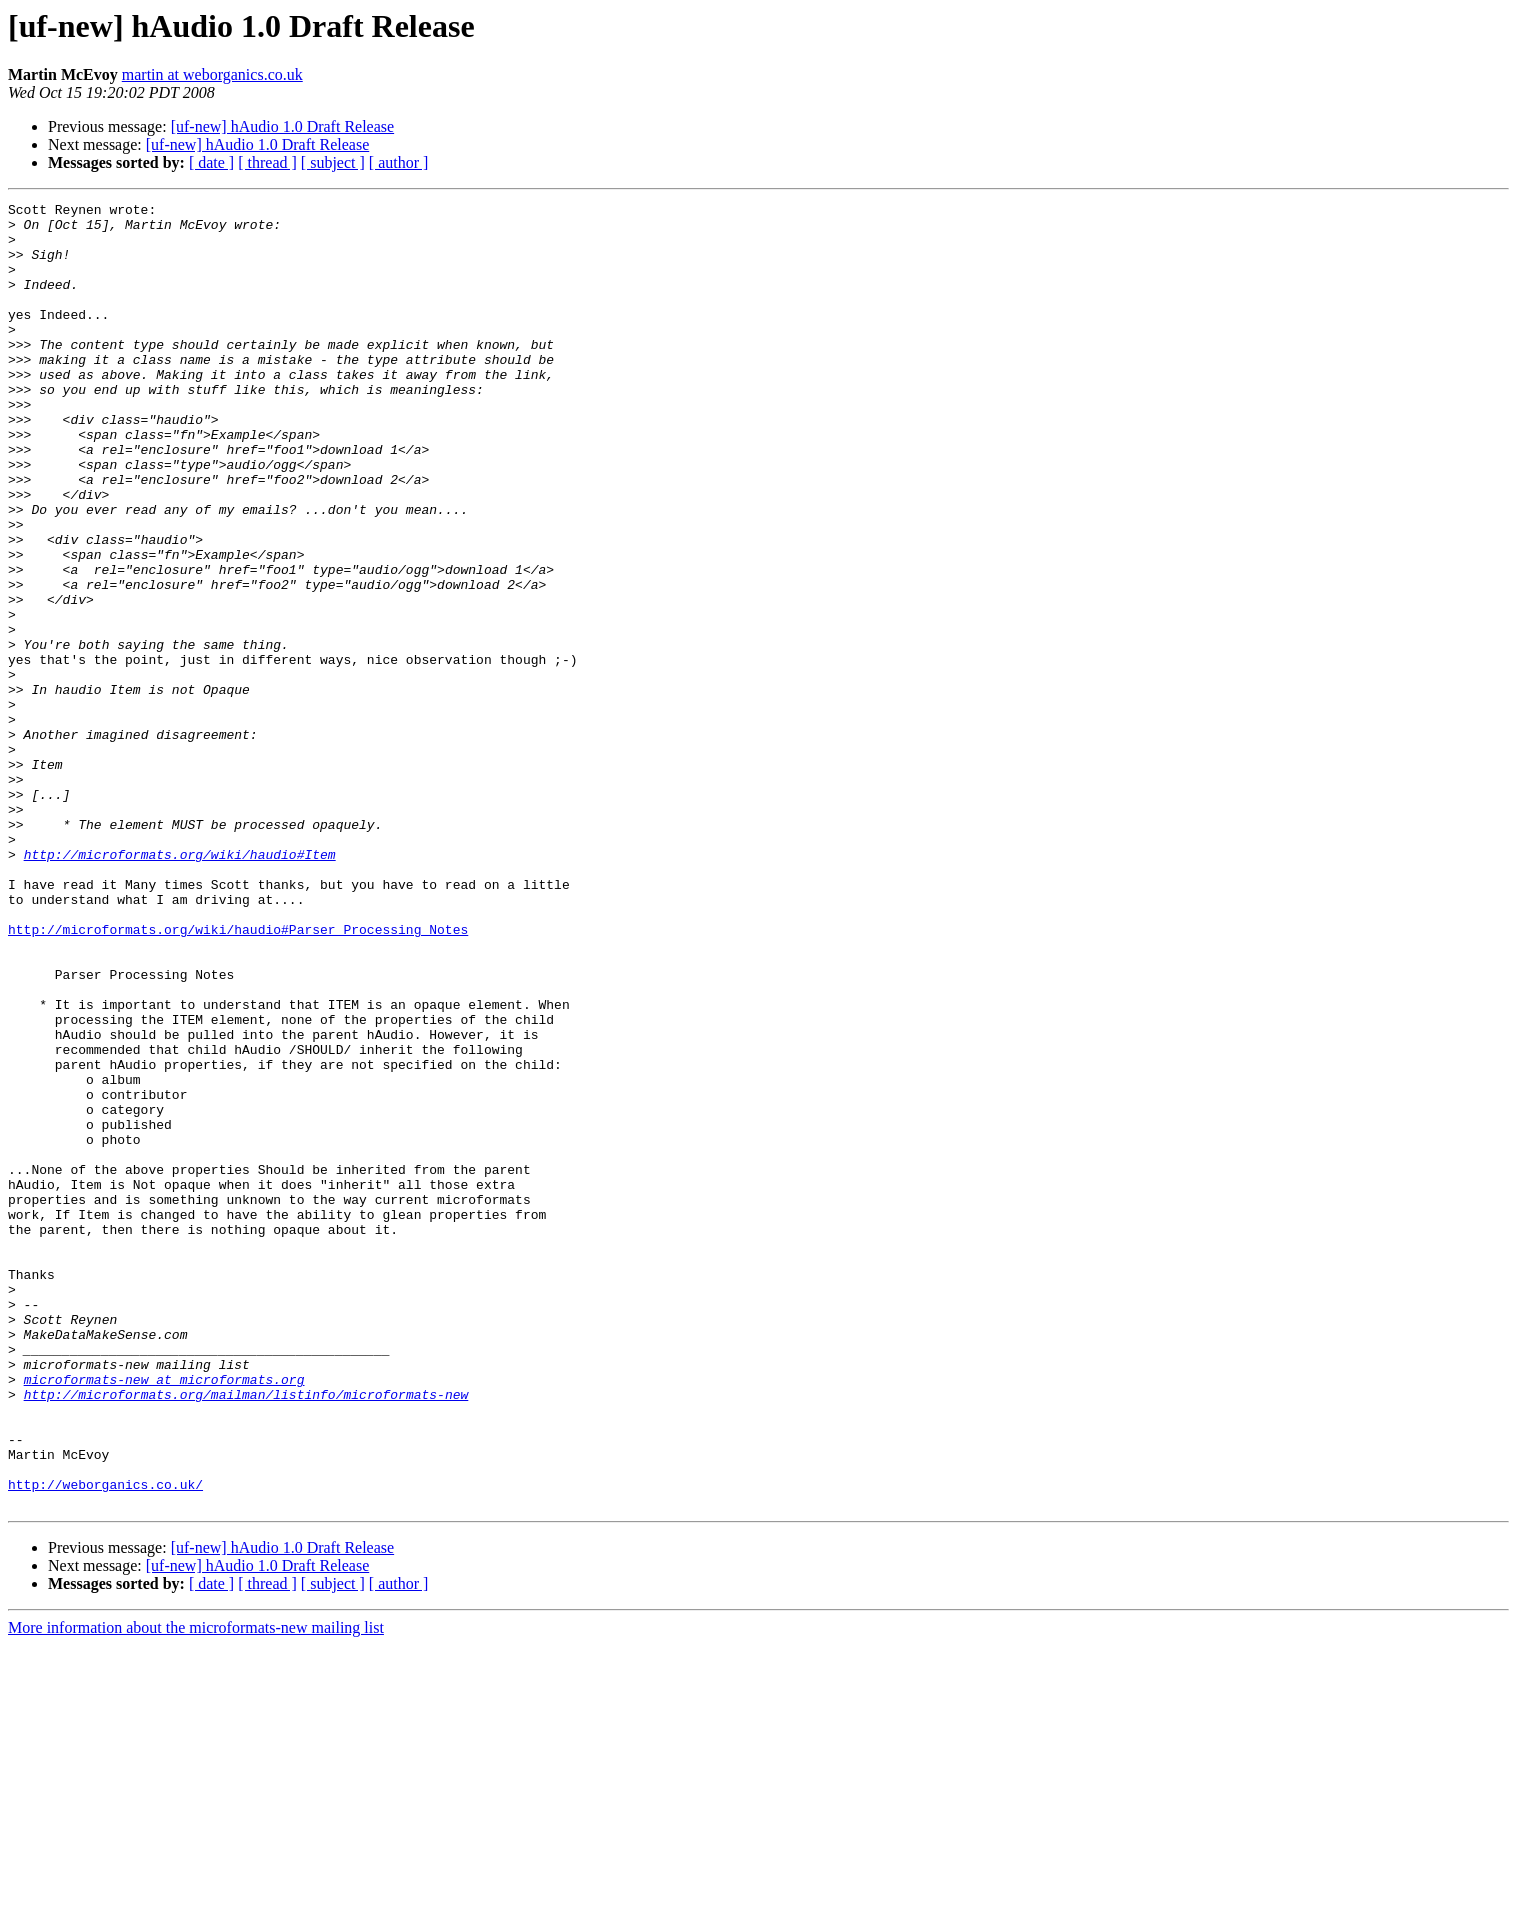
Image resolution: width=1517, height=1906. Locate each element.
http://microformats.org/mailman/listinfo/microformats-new (246, 1634)
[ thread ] (267, 162)
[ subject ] (333, 162)
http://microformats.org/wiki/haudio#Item (180, 986)
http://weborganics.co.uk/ (105, 1742)
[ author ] (399, 162)
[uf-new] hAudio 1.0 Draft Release (282, 126)
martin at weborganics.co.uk (212, 74)
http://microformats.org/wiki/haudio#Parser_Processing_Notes (238, 1076)
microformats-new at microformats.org (164, 1616)
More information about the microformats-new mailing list (196, 1888)
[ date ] (211, 162)
